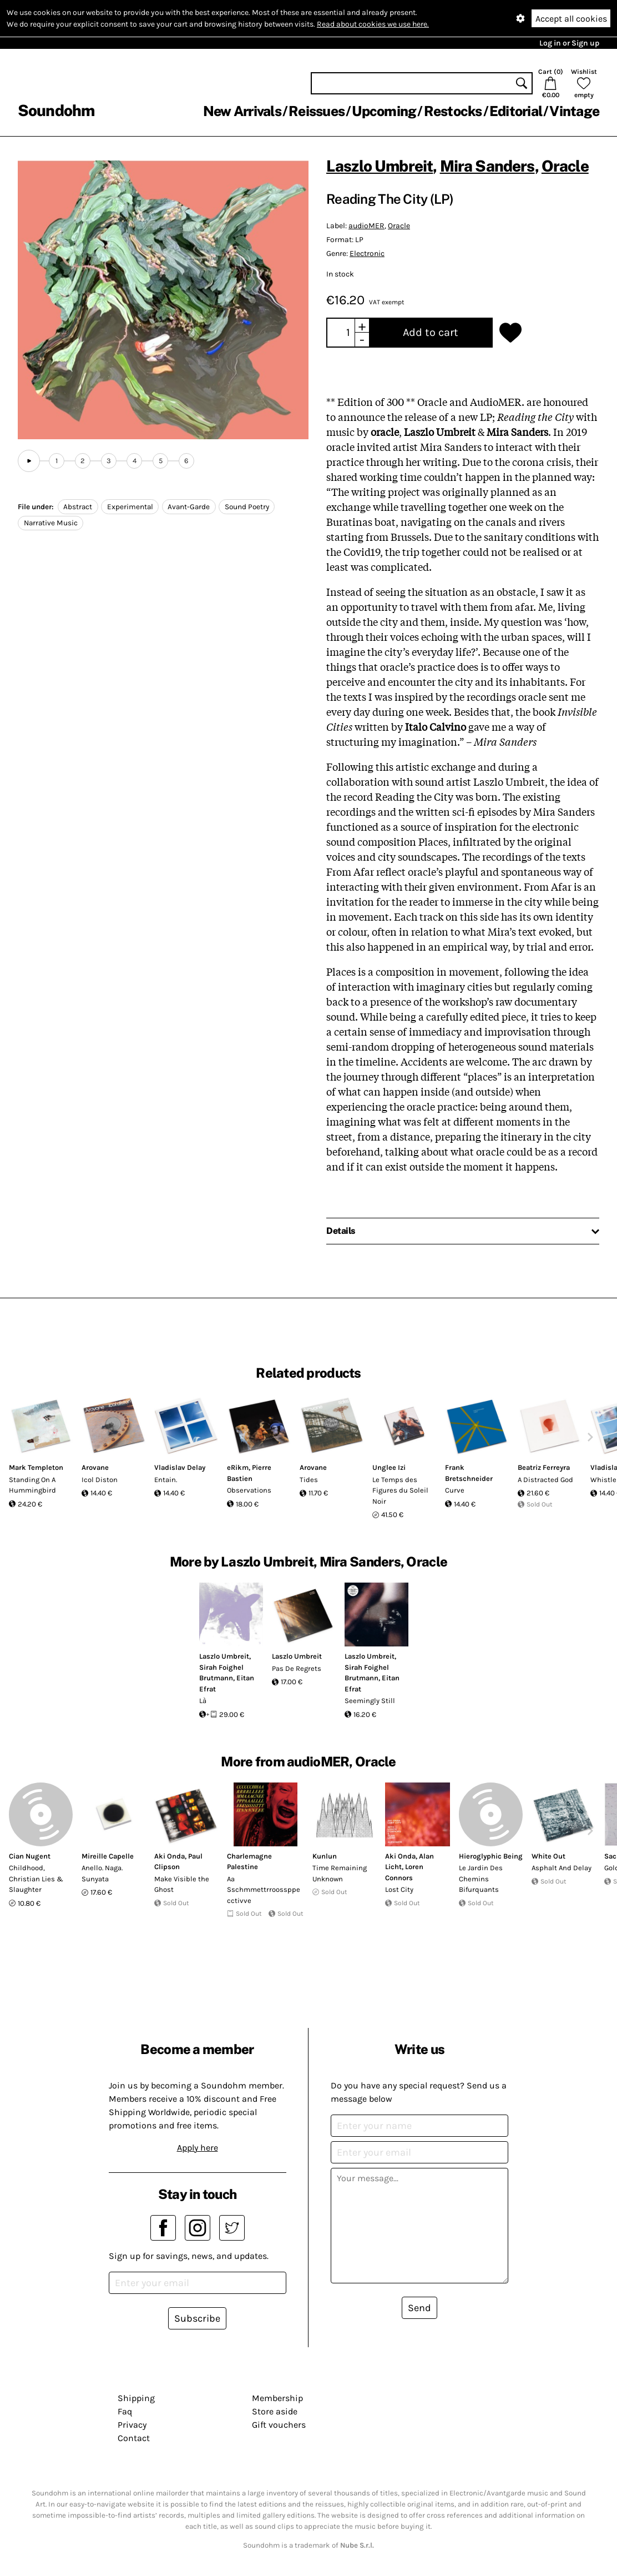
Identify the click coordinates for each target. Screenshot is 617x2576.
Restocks (453, 111)
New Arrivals (242, 111)
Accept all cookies (571, 18)
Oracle (565, 166)
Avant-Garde (189, 507)
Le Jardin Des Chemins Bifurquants (481, 1879)
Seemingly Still (370, 1700)
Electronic (367, 253)
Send (419, 2308)
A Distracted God (545, 1479)
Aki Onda (169, 1856)
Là (202, 1700)
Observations (249, 1490)
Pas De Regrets (296, 1668)
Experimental (130, 507)
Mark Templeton (36, 1467)
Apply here (197, 2147)
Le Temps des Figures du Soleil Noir (400, 1490)
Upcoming (384, 111)
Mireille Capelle (108, 1856)
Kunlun (324, 1856)
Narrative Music (51, 523)
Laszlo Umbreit (379, 166)
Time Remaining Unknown (339, 1873)
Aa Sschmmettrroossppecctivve (263, 1890)
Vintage (574, 111)
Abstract (77, 507)
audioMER (366, 225)
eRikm (238, 1467)
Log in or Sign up (569, 43)
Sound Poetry (247, 507)
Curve (454, 1490)
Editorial (515, 111)
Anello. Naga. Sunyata (102, 1873)
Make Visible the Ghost (181, 1884)
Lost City (399, 1889)
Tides (309, 1479)
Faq (125, 2411)
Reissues (317, 111)
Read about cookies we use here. (373, 24)
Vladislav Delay (179, 1467)
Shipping (136, 2398)
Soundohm (56, 110)
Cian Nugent (29, 1856)
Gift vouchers (279, 2424)
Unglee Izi (389, 1467)
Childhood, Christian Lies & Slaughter (36, 1879)
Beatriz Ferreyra (544, 1467)
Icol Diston (100, 1479)
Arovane (95, 1467)
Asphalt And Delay (561, 1868)
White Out (548, 1856)
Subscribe (197, 2318)
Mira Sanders (487, 166)
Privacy (132, 2424)
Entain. (165, 1479)
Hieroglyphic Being (491, 1856)
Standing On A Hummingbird (32, 1485)
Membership (277, 2398)
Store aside (274, 2411)
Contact (134, 2438)
